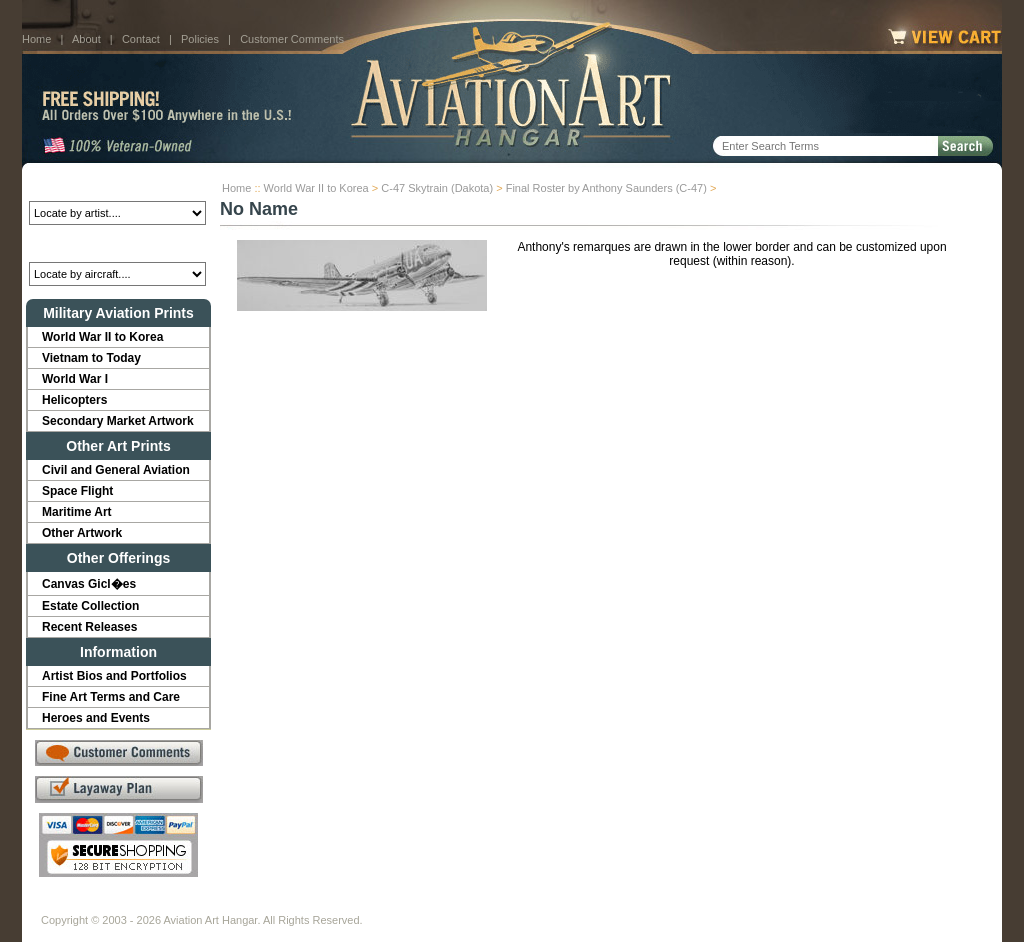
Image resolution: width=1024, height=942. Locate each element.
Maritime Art (77, 512)
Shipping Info (460, 904)
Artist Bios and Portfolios (114, 676)
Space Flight (77, 491)
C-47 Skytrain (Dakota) (437, 188)
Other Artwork (82, 533)
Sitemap (599, 904)
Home (36, 39)
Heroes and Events (96, 718)
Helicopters (74, 400)
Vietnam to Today (91, 358)
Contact (141, 39)
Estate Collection (90, 606)
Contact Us (192, 904)
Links (390, 904)
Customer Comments (292, 39)
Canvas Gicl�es (89, 584)
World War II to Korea (316, 188)
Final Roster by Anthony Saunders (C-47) (606, 188)
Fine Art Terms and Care (111, 697)
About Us (117, 904)
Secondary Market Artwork (118, 421)
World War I (75, 379)
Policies (200, 39)
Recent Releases (89, 627)
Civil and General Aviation (116, 470)
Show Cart (669, 904)
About (86, 39)
